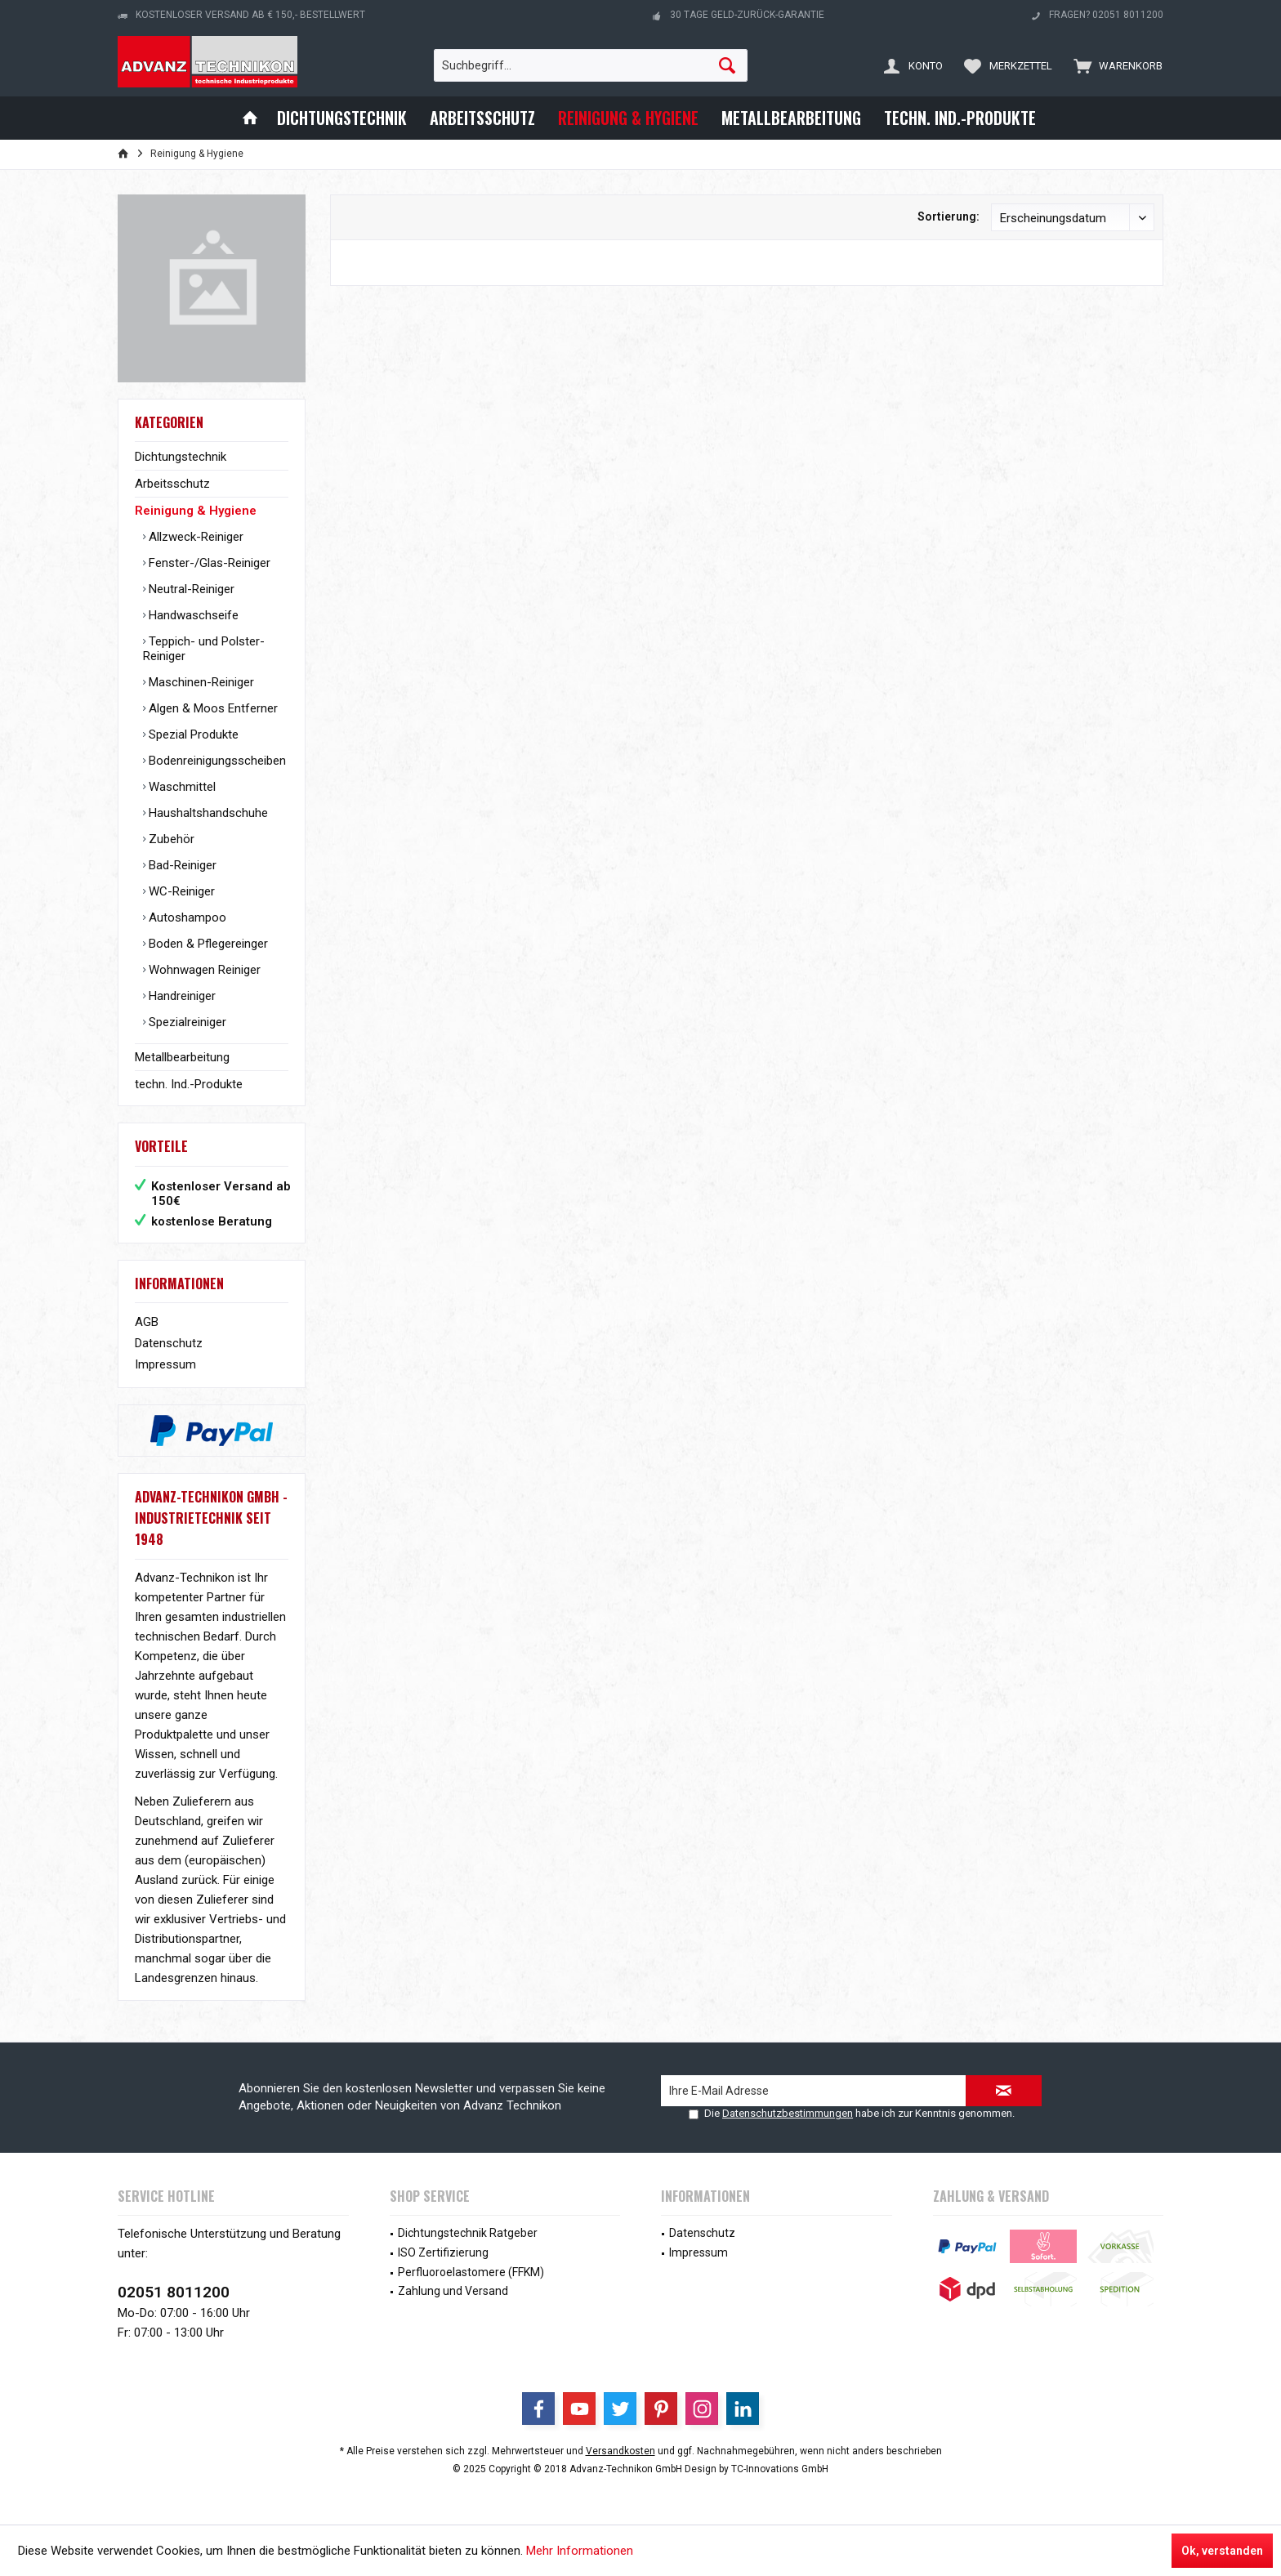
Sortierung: (948, 216)
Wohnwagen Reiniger (203, 969)
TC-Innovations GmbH (779, 2469)
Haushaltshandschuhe (206, 813)
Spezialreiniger (185, 1022)
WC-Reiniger (180, 891)
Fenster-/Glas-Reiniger (207, 563)
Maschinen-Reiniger (199, 682)
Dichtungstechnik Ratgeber (468, 2232)
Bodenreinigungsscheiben (215, 760)
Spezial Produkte (192, 734)
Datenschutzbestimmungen (787, 2113)
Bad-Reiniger (180, 865)
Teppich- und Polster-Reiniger (204, 648)
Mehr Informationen (579, 2550)
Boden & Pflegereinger (206, 943)
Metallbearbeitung (182, 1057)
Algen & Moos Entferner (211, 708)
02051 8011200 (174, 2292)
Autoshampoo (185, 917)
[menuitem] (1114, 65)
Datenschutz (169, 1343)
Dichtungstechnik (180, 456)
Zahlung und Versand (453, 2290)
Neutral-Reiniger (189, 589)
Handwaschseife (192, 615)
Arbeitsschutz (172, 483)
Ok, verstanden (1222, 2550)
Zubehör (169, 839)
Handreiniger (180, 996)
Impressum (165, 1364)
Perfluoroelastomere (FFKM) (471, 2272)
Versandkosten (620, 2451)
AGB (146, 1322)
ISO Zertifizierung (443, 2252)
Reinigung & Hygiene (196, 510)
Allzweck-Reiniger (194, 536)
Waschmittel (180, 786)
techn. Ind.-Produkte (189, 1084)
